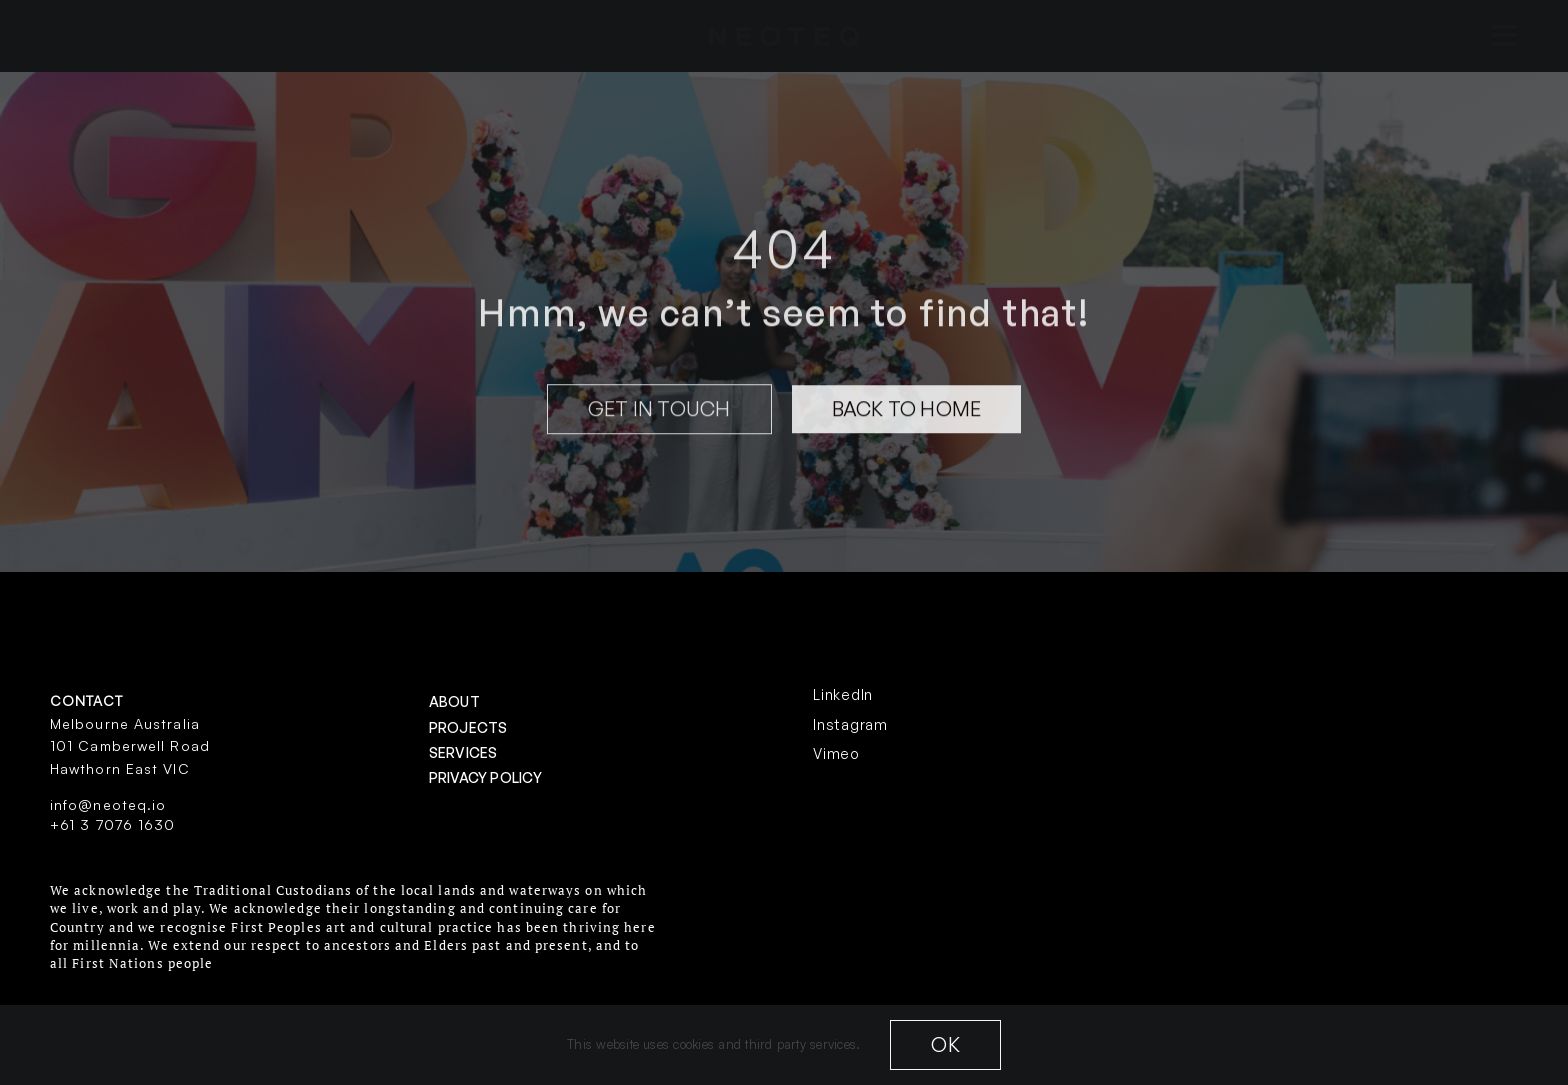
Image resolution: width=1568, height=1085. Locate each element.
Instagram (850, 724)
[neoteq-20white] (784, 35)
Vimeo (836, 753)
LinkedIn (843, 694)
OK (945, 1044)
